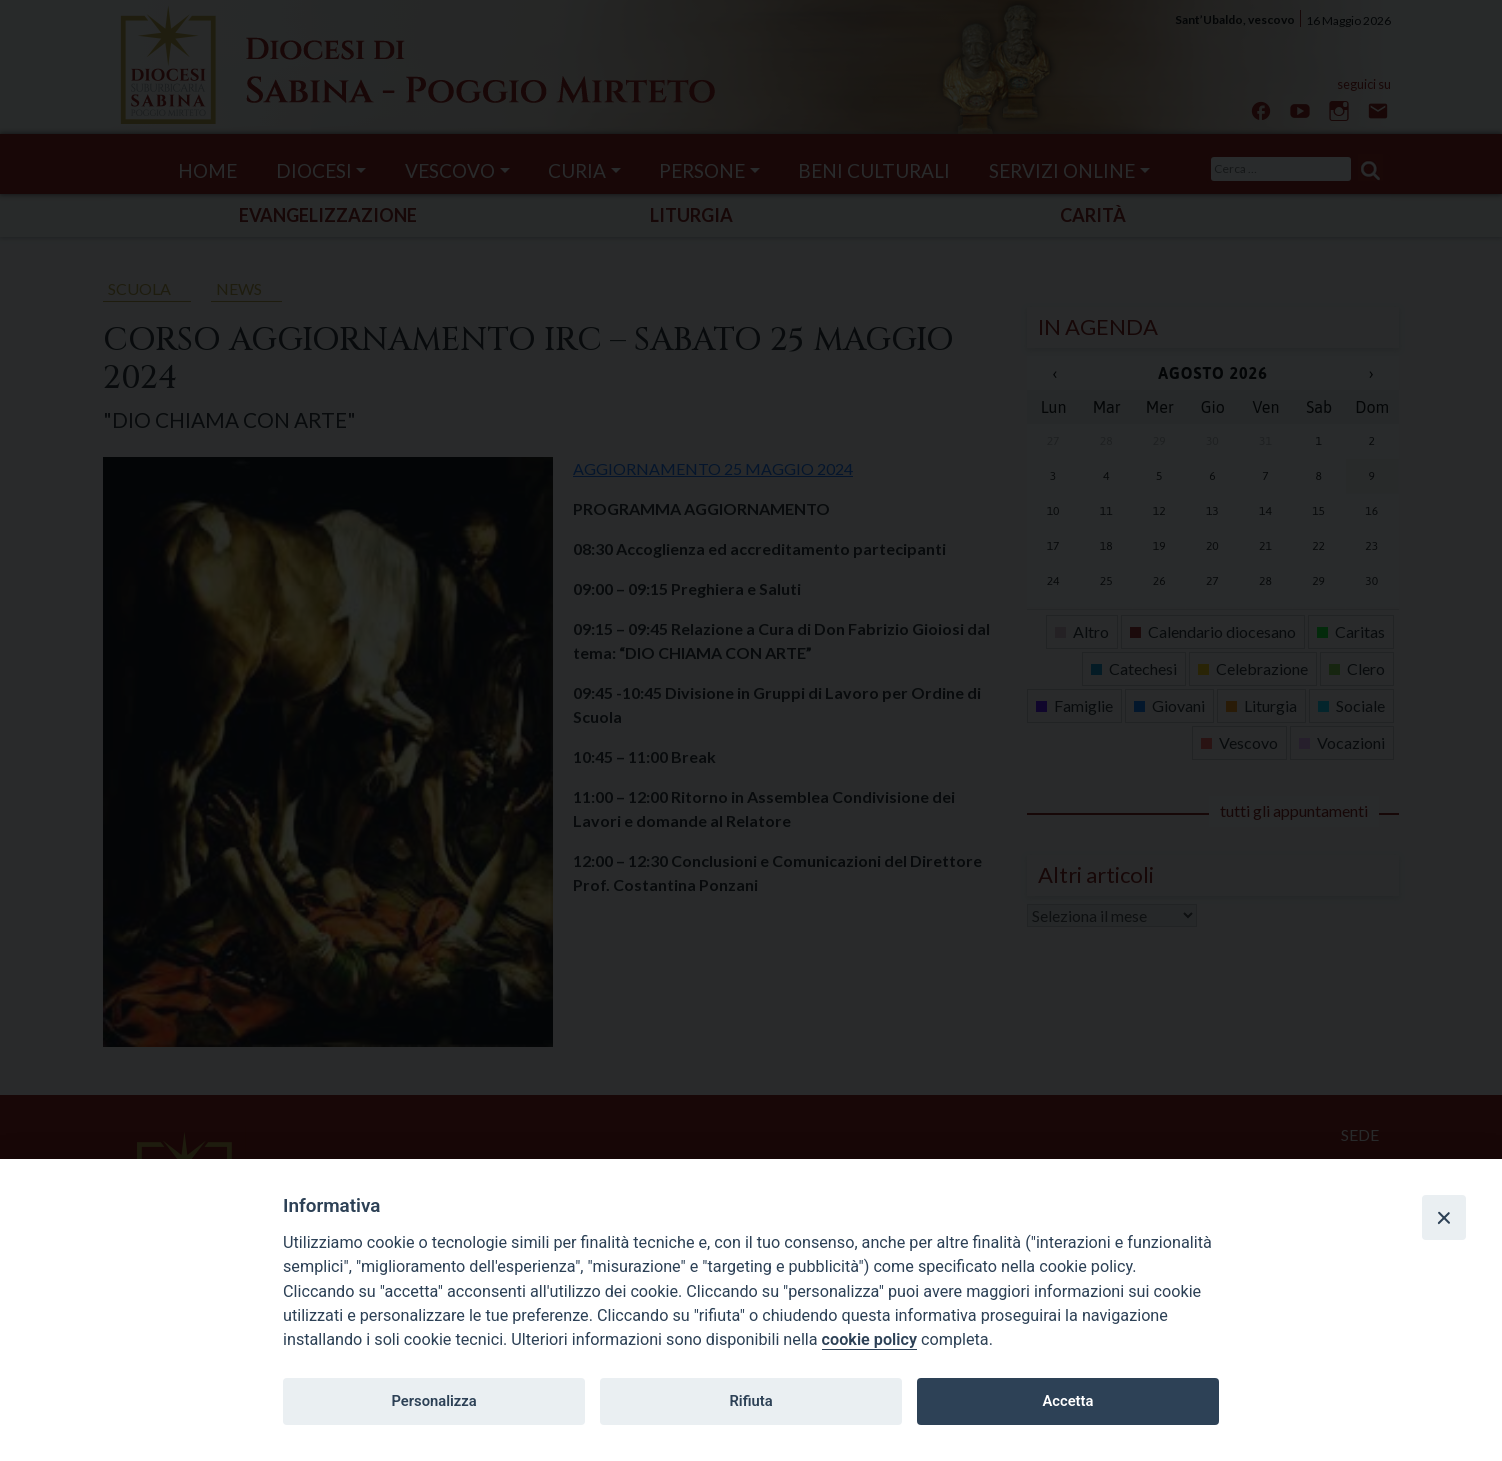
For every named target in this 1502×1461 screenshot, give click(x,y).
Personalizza (433, 1401)
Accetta (1067, 1401)
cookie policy (869, 1339)
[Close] (1444, 1217)
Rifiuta (750, 1401)
